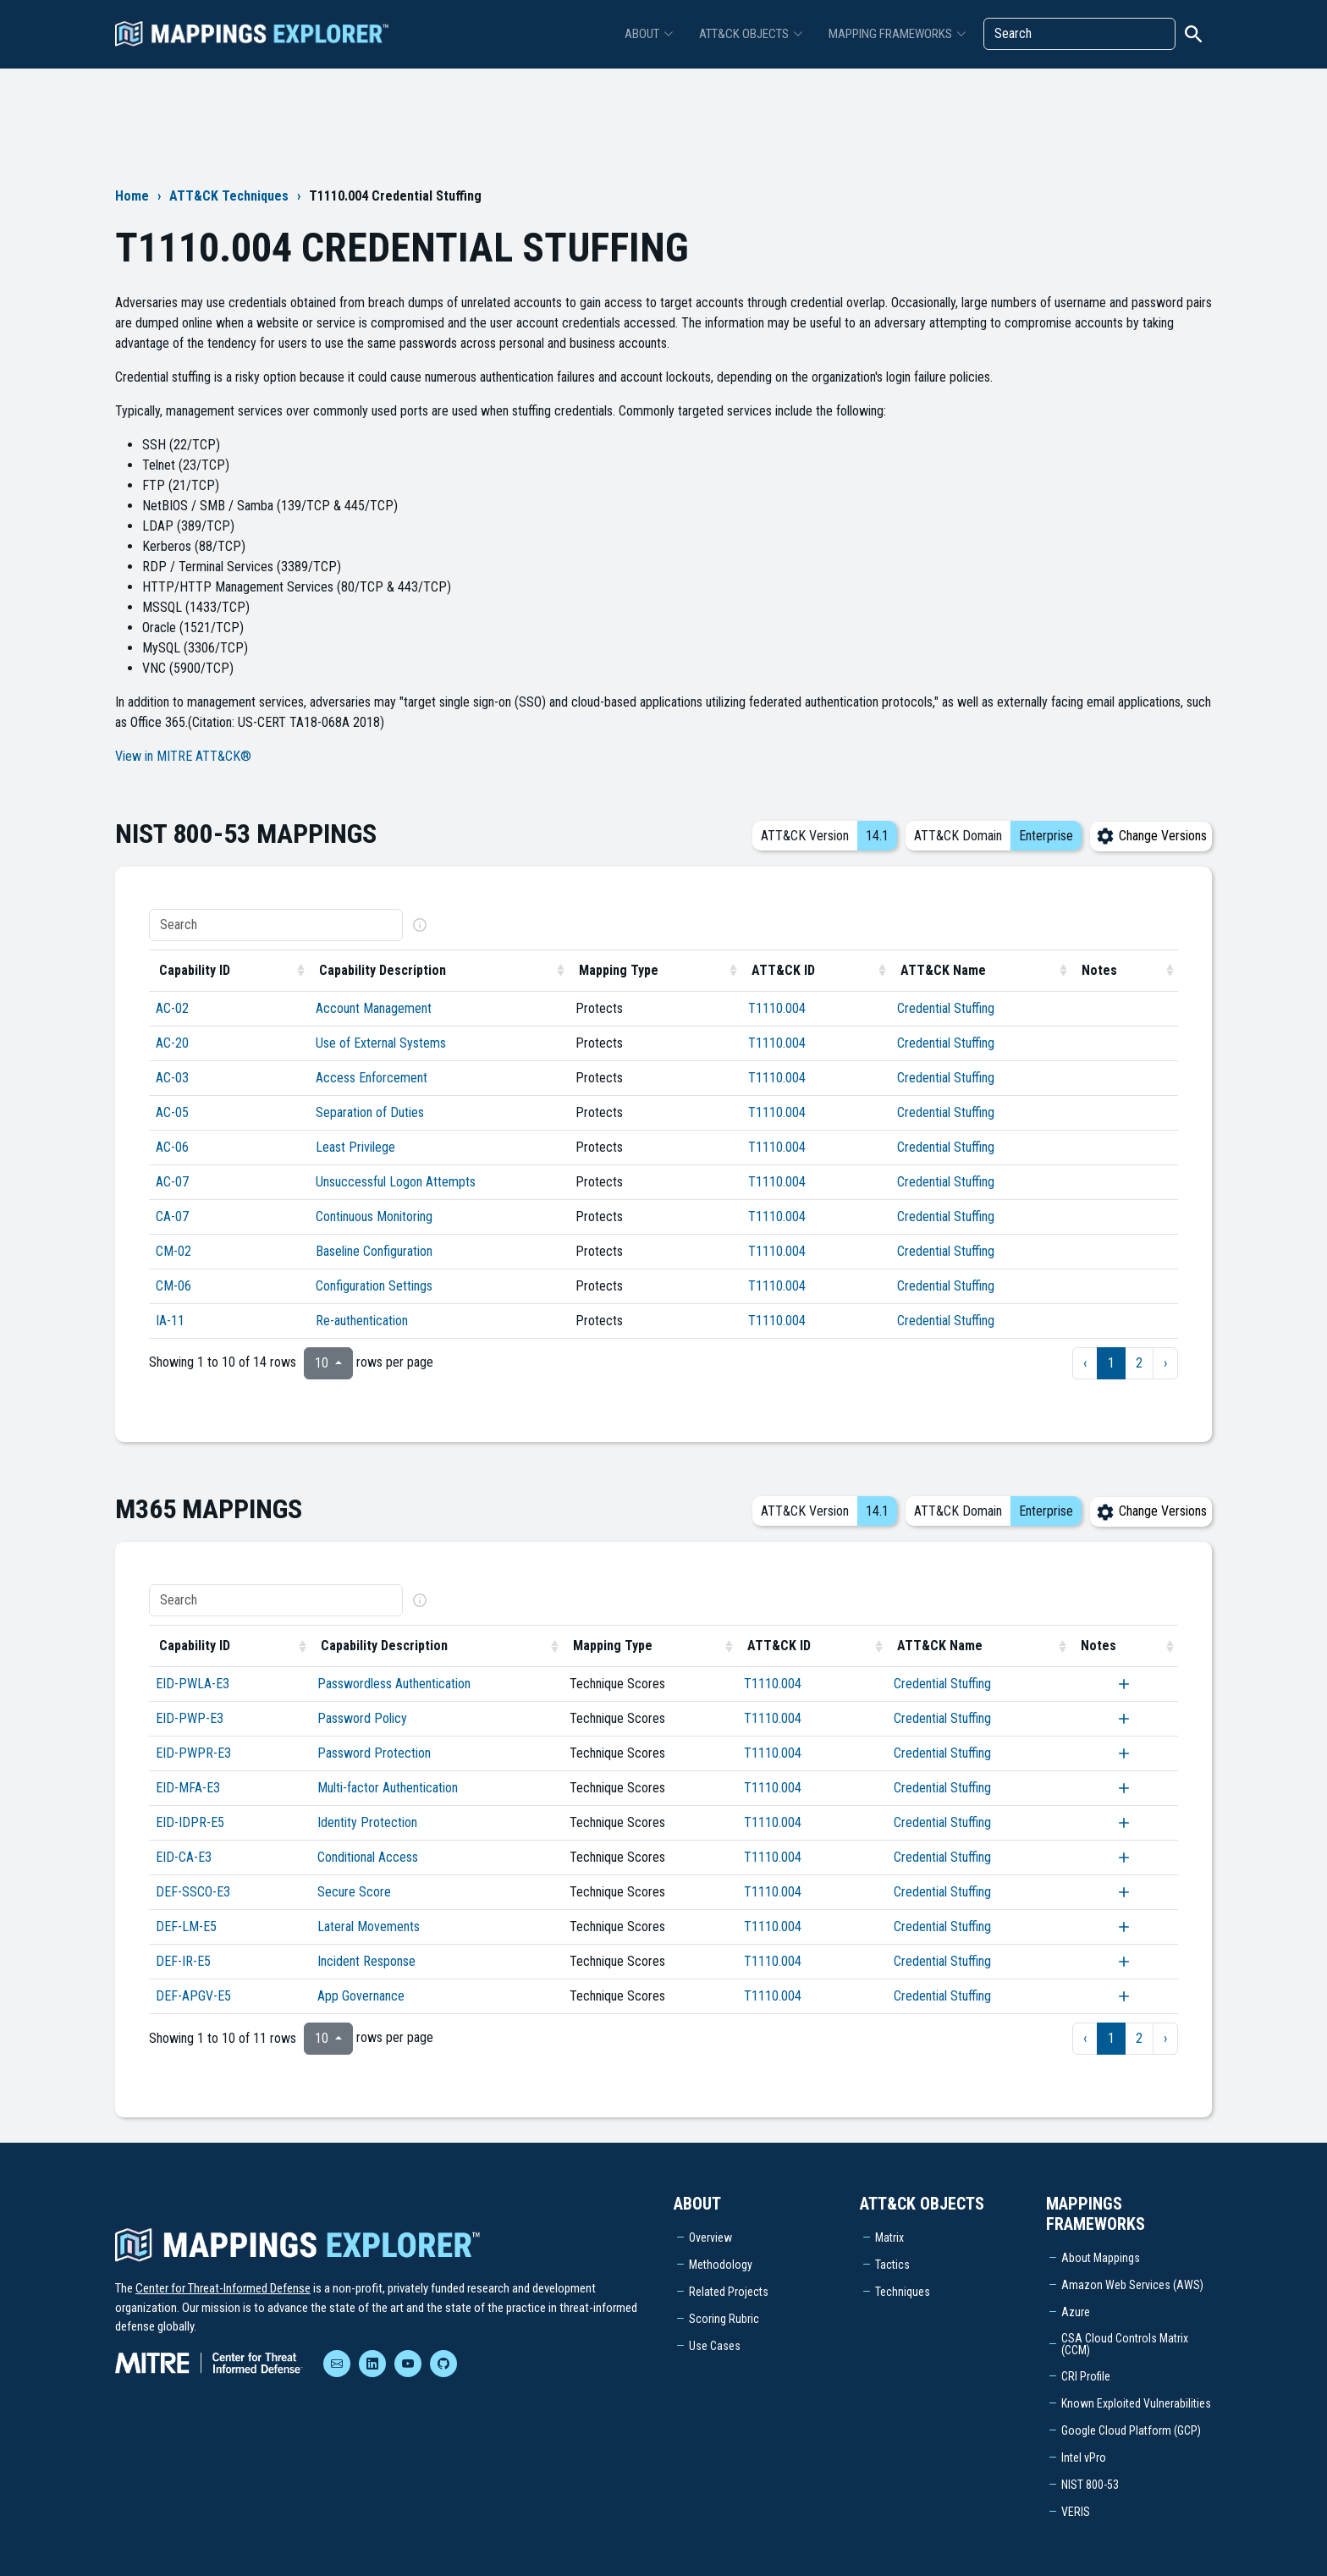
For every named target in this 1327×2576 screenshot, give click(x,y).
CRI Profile (1085, 2376)
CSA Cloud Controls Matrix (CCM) (1124, 2344)
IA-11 (170, 1321)
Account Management (374, 1008)
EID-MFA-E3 (188, 1788)
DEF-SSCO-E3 (193, 1892)
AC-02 (172, 1008)
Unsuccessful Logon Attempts (396, 1182)
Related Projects (728, 2292)
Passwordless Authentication (394, 1684)
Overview (710, 2237)
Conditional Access (367, 1857)
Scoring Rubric (724, 2319)
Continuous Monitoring (374, 1216)
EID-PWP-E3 (189, 1718)
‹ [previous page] (1085, 1363)
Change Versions (1151, 836)
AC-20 (172, 1043)
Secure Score (354, 1892)
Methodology (720, 2265)
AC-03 (172, 1078)
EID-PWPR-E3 (193, 1753)
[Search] (1079, 34)
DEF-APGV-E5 (193, 1996)
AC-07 (172, 1182)
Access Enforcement (371, 1078)
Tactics (892, 2265)
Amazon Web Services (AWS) (1132, 2285)
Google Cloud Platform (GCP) (1131, 2430)
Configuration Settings (374, 1286)
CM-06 (173, 1286)
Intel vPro (1083, 2457)
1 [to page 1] (1111, 1363)
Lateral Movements (368, 1926)
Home (132, 196)
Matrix (889, 2237)
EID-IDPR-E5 (190, 1822)
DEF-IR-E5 (183, 1961)
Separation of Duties (370, 1112)
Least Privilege (355, 1147)
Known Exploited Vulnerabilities (1136, 2403)
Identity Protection (367, 1822)
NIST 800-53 (1090, 2485)
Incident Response (366, 1961)
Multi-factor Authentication (387, 1788)
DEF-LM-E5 (186, 1926)
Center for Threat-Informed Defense (223, 2288)
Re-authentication (362, 1321)
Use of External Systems (381, 1043)
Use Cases (715, 2346)
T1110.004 (777, 1008)
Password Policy (362, 1718)
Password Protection (374, 1753)
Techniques (902, 2292)
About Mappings (1100, 2258)
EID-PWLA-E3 (192, 1684)
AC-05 (172, 1112)
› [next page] (1165, 1363)
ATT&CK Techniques (229, 196)
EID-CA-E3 (184, 1857)
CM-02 (173, 1251)
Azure (1075, 2312)
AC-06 (172, 1147)
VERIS (1075, 2512)
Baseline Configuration (374, 1251)
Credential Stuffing (945, 1008)
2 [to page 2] (1139, 1363)
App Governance (361, 1996)
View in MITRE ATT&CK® (183, 756)
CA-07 (172, 1216)
